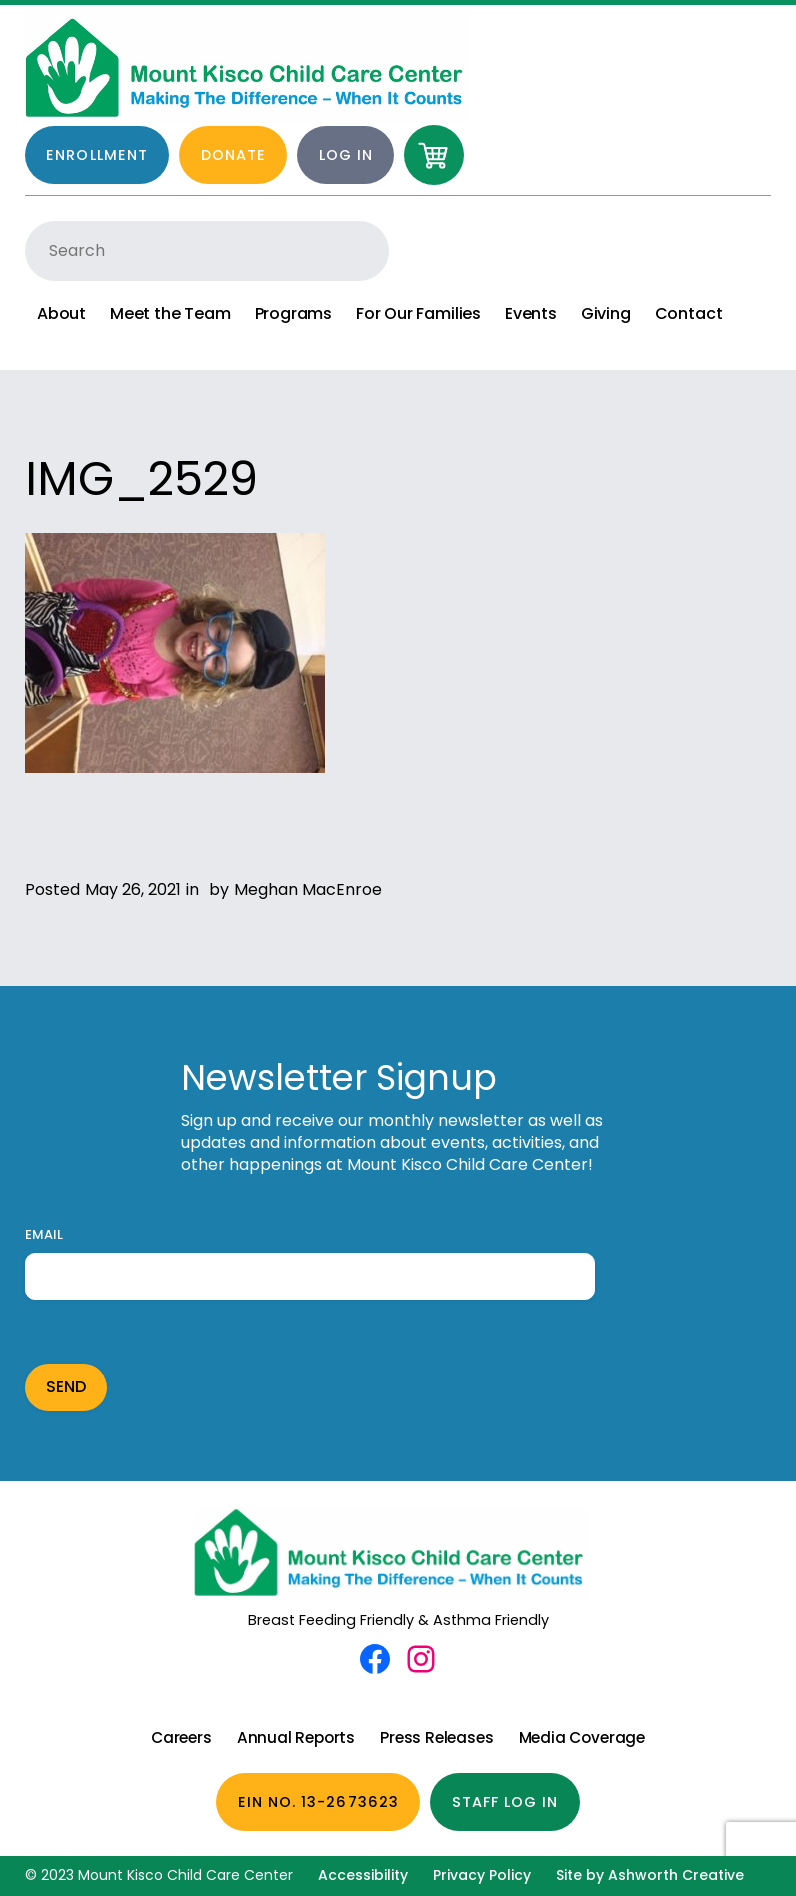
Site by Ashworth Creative (650, 1875)
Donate (234, 155)
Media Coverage (582, 1737)
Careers (181, 1737)
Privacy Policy (482, 1875)
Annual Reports (296, 1737)
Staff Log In (505, 1802)
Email (44, 1235)
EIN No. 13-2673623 (319, 1802)
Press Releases (436, 1737)
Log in (346, 155)
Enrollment (97, 155)
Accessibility (363, 1875)
